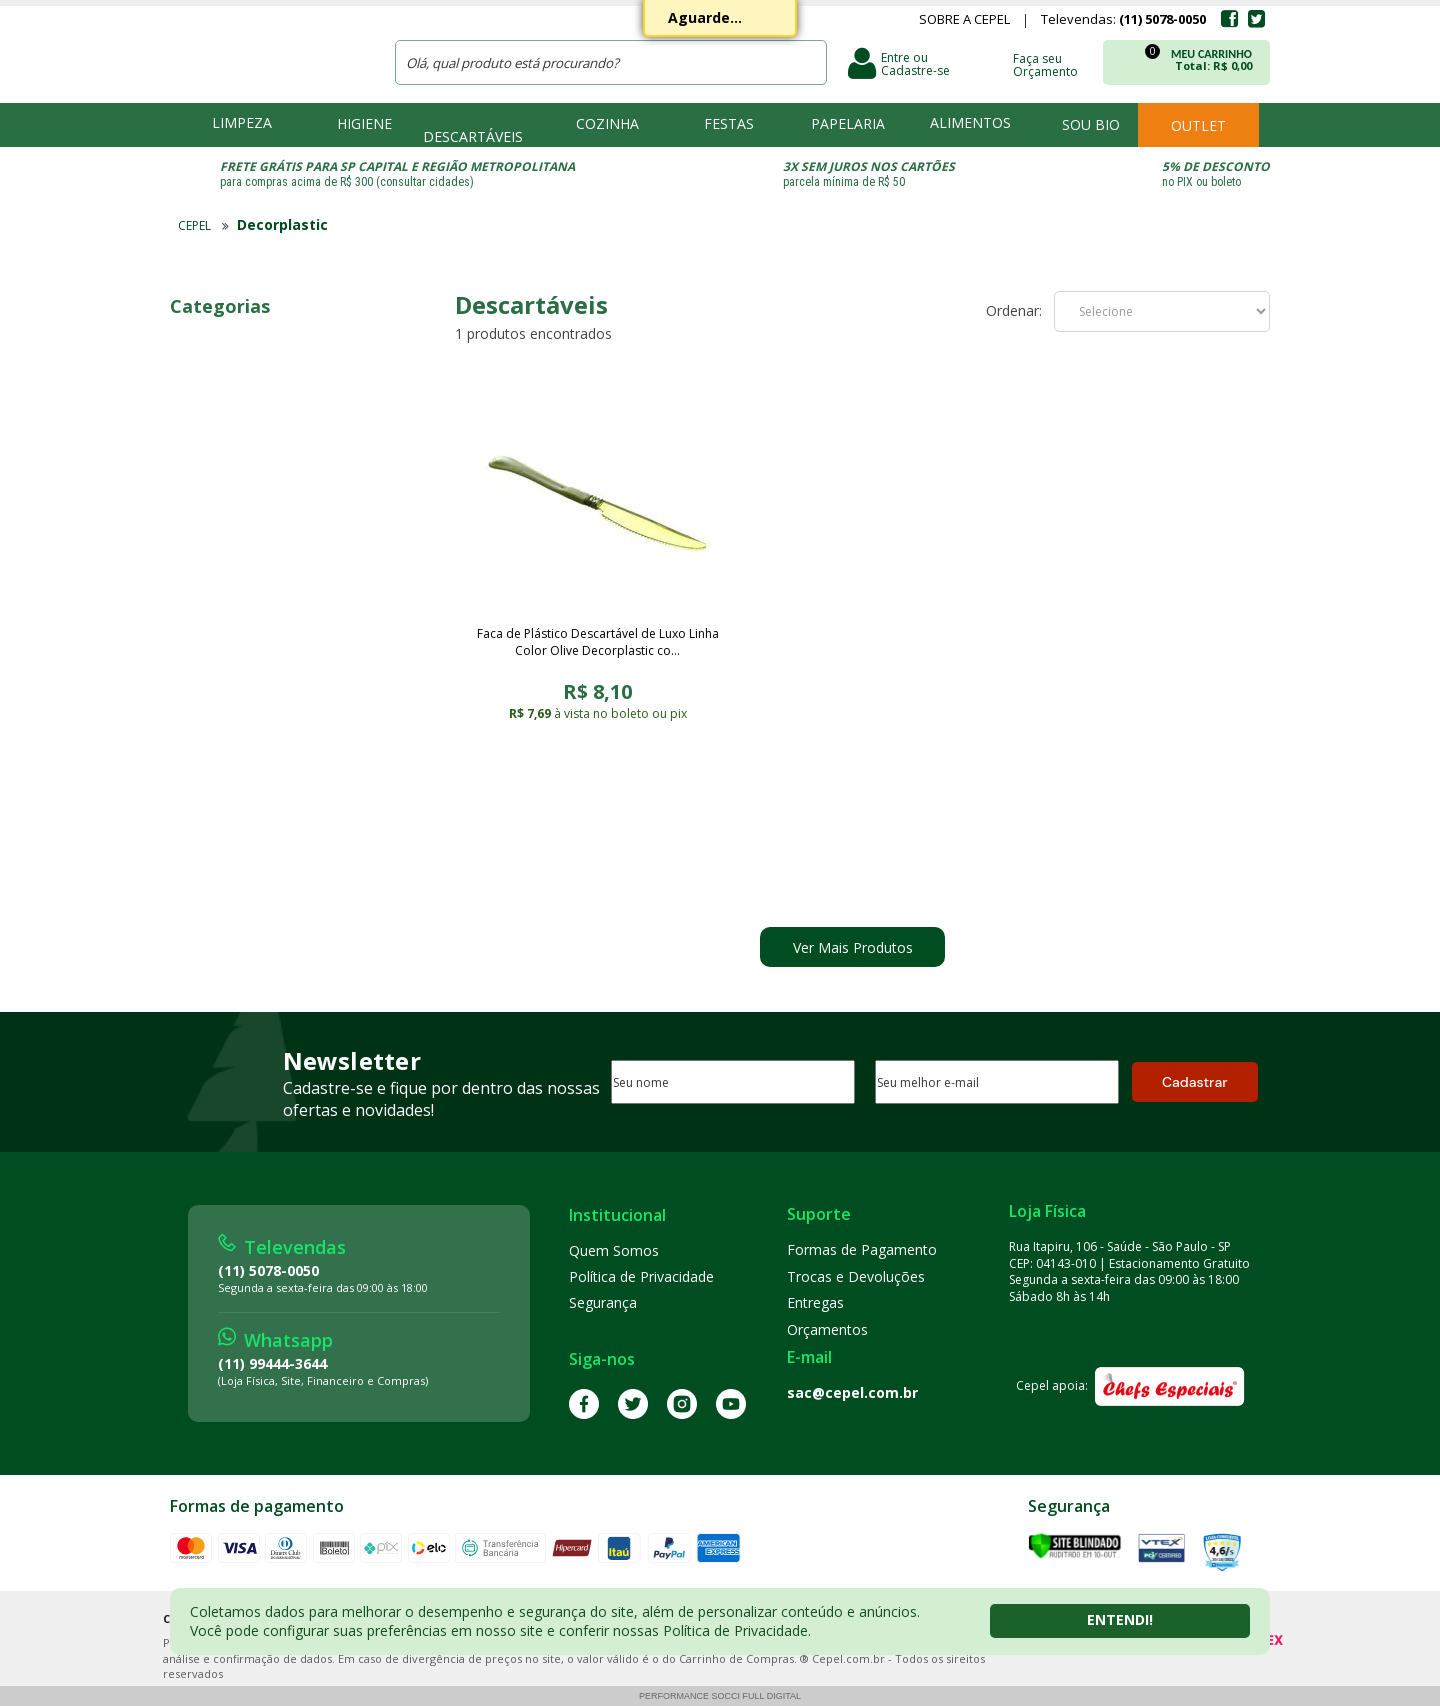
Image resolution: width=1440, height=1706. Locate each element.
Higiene (364, 123)
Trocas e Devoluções (856, 1276)
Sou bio (1091, 124)
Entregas (815, 1302)
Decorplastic (282, 224)
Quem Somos (614, 1250)
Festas (729, 123)
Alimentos (970, 122)
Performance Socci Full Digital (720, 1696)
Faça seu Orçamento (1045, 64)
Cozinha (607, 123)
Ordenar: (1014, 311)
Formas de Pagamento (862, 1249)
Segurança (603, 1302)
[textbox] (611, 62)
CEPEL (269, 51)
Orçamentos (827, 1329)
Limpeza (242, 122)
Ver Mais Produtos (853, 947)
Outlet (1198, 125)
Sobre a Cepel (964, 21)
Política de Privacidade (641, 1276)
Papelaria (848, 123)
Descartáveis (473, 136)
